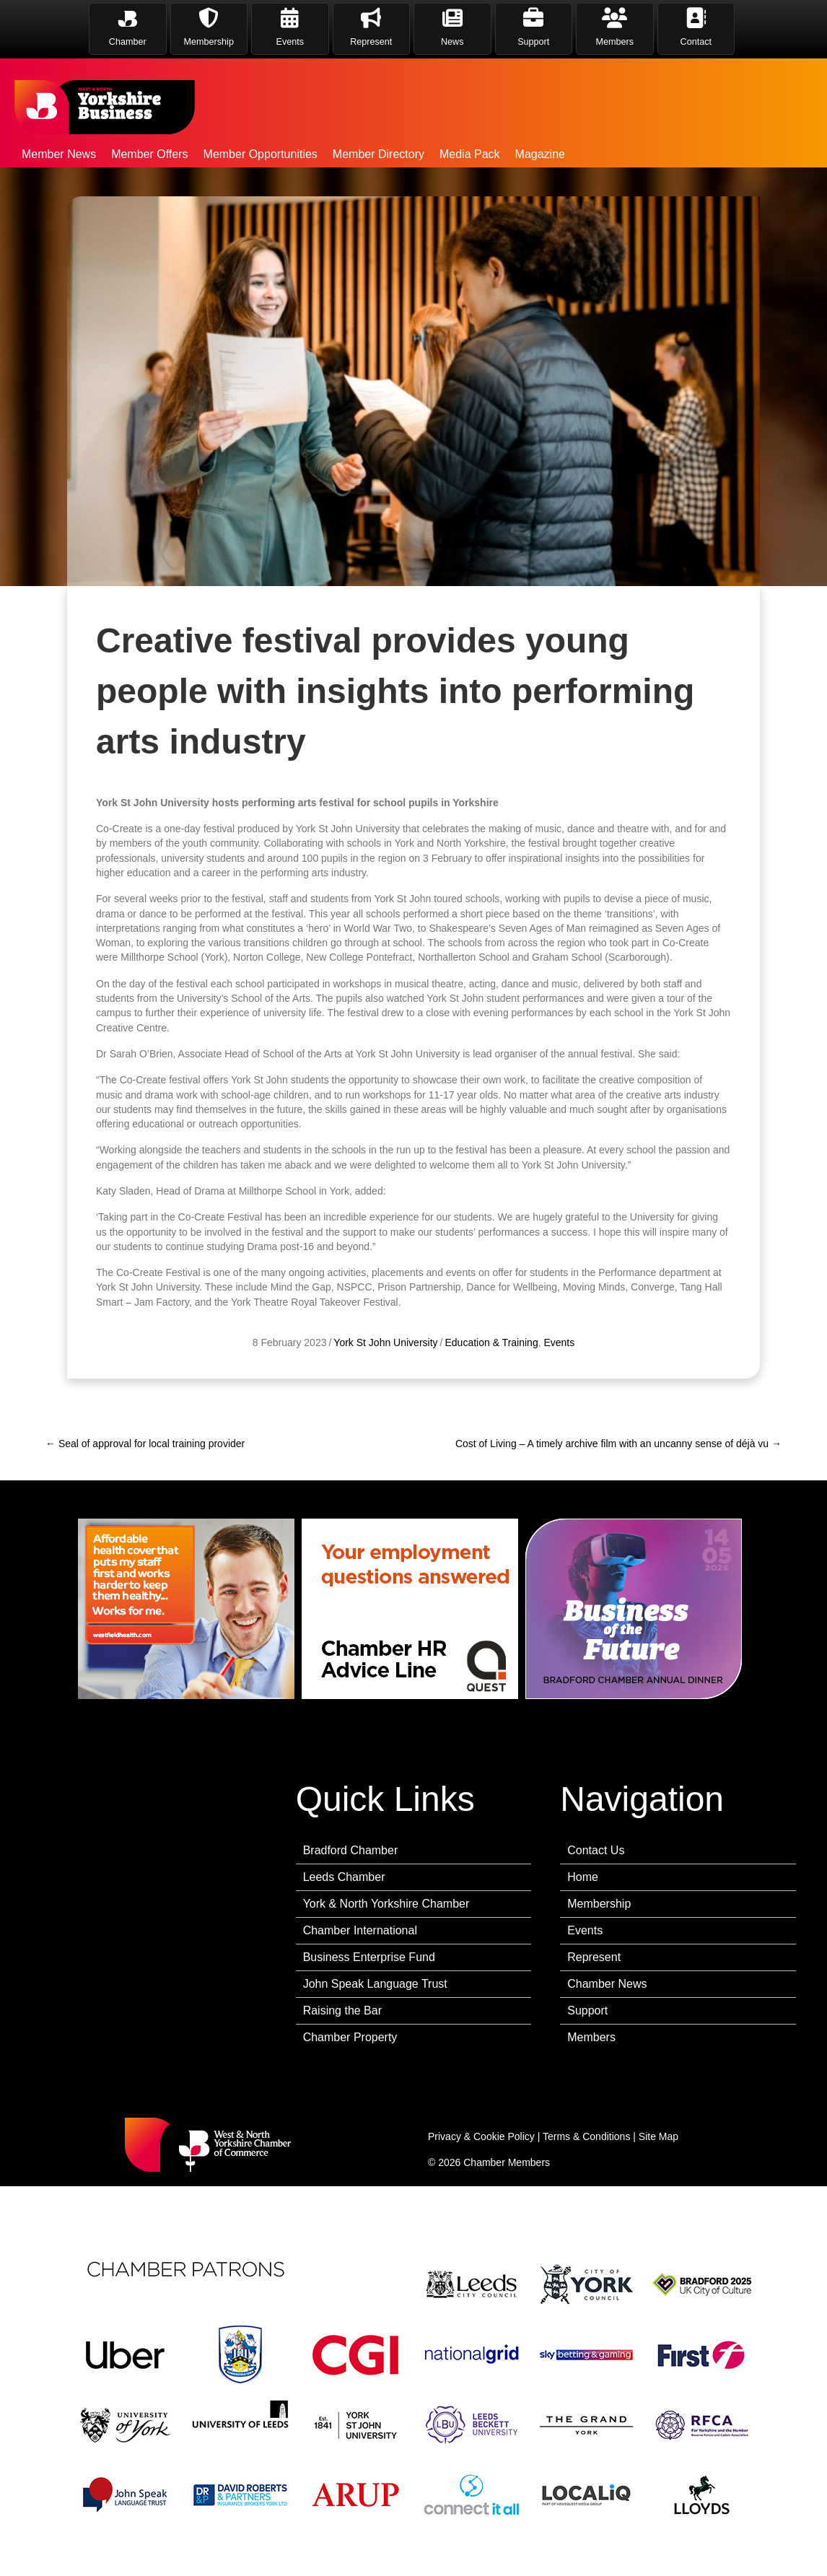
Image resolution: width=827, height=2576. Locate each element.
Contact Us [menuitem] (595, 1850)
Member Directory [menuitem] (378, 154)
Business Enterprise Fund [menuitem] (369, 1957)
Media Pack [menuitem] (469, 154)
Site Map (658, 2136)
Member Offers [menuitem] (149, 154)
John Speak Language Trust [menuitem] (375, 1984)
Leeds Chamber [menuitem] (344, 1877)
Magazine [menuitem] (540, 154)
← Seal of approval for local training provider (145, 1443)
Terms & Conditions (586, 2136)
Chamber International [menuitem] (360, 1930)
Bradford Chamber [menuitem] (350, 1850)
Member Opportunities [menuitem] (261, 154)
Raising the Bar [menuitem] (342, 2010)
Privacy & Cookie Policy (481, 2136)
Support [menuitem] (587, 2010)
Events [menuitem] (585, 1930)
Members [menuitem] (591, 2037)
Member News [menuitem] (59, 154)
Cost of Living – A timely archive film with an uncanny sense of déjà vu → (618, 1443)
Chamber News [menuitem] (607, 1984)
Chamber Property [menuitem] (350, 2037)
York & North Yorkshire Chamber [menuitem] (386, 1904)
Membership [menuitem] (599, 1904)
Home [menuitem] (582, 1877)
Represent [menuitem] (594, 1957)
